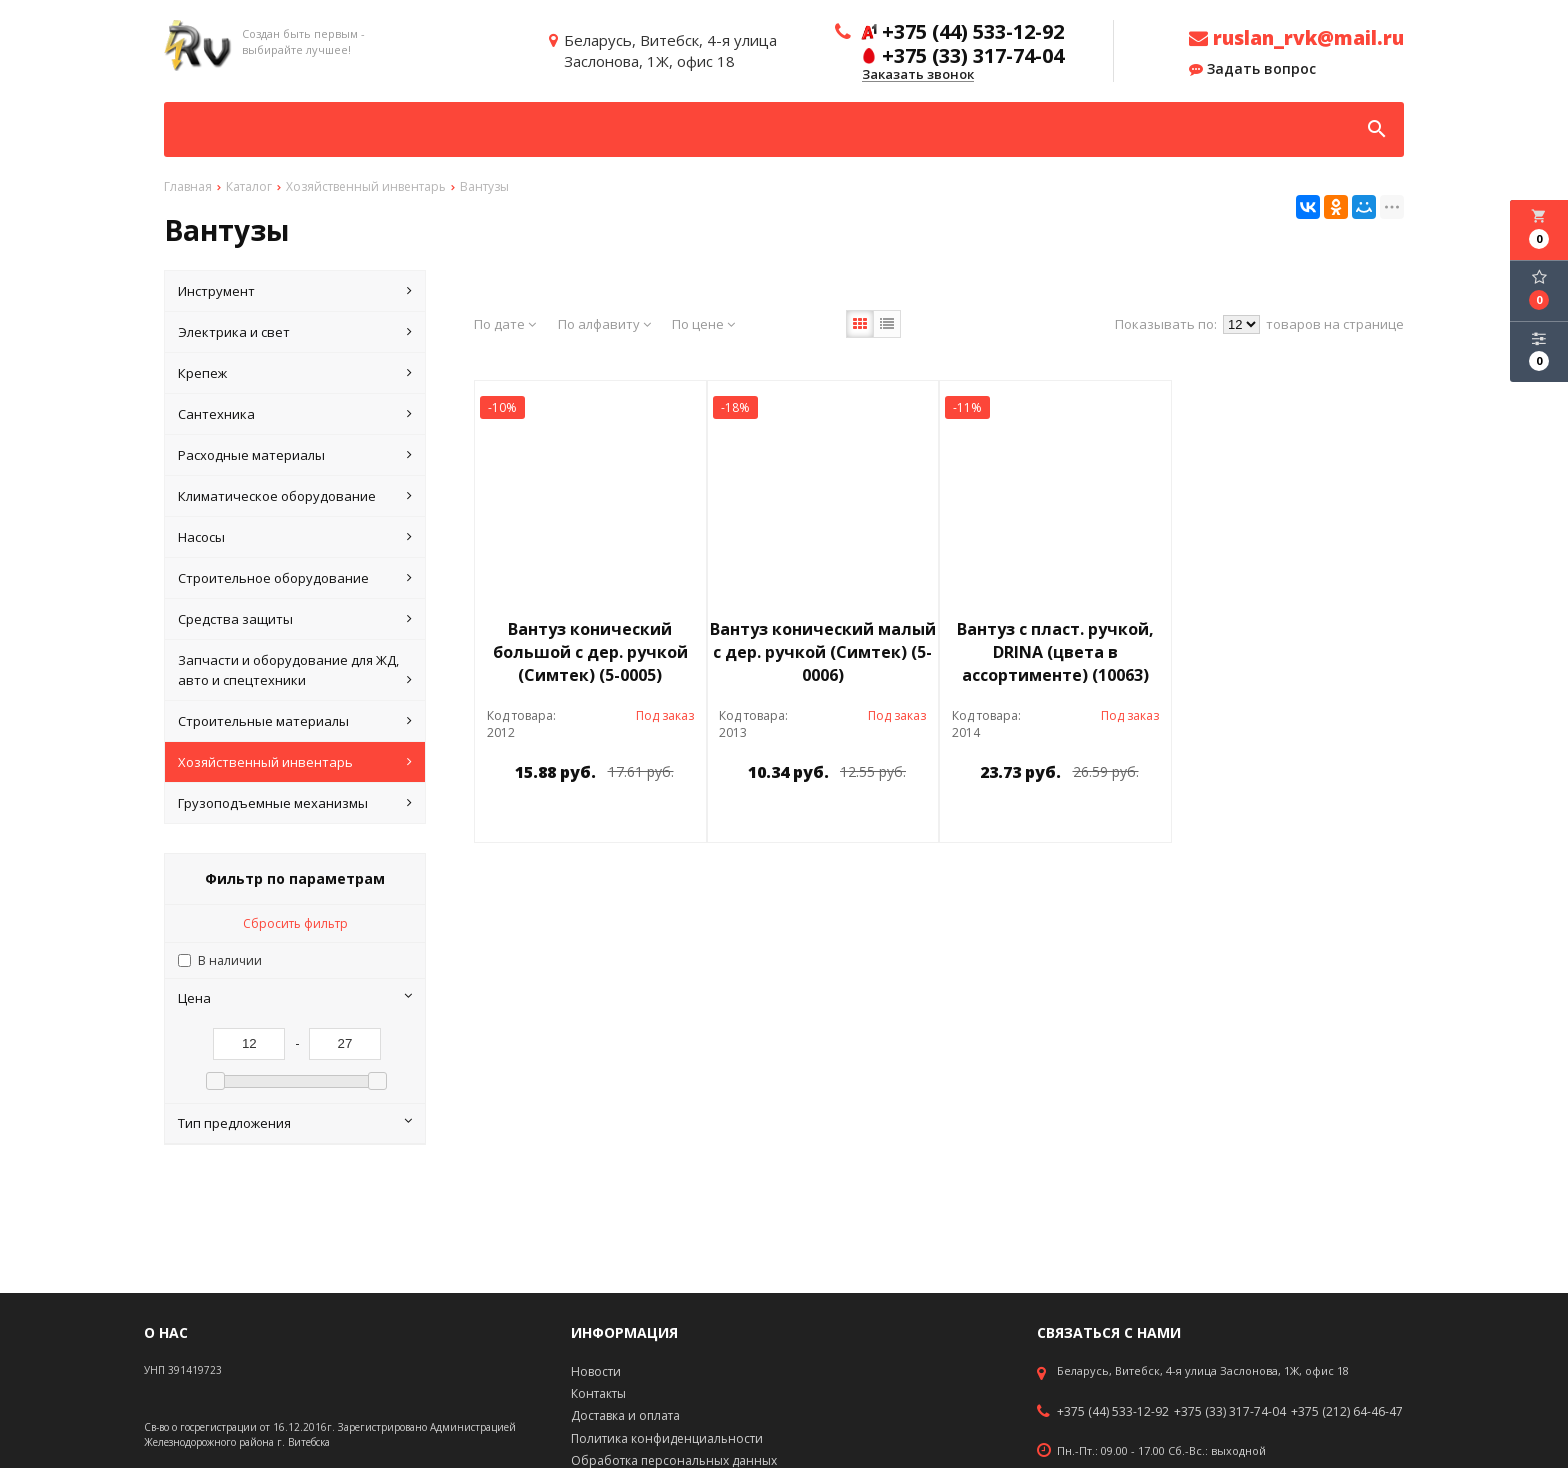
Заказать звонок (918, 75)
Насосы (295, 537)
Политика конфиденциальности (667, 1438)
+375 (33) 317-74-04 (1230, 1412)
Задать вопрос (1252, 69)
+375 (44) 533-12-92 (1113, 1412)
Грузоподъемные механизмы (295, 803)
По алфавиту (604, 324)
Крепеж (295, 373)
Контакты (598, 1393)
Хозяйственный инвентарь (295, 762)
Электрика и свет (295, 332)
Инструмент (295, 291)
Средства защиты (295, 619)
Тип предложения (295, 1123)
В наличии (230, 960)
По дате (505, 324)
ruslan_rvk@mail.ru (1296, 38)
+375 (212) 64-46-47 (1347, 1412)
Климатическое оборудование (295, 496)
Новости (596, 1371)
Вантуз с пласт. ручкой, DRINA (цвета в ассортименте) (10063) (1055, 652)
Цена (295, 998)
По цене (703, 324)
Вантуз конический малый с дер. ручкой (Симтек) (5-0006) (823, 652)
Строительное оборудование (295, 578)
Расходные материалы (295, 455)
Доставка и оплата (625, 1415)
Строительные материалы (295, 721)
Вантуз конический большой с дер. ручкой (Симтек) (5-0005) (590, 652)
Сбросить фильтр (295, 923)
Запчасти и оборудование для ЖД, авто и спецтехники (295, 670)
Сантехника (295, 414)
